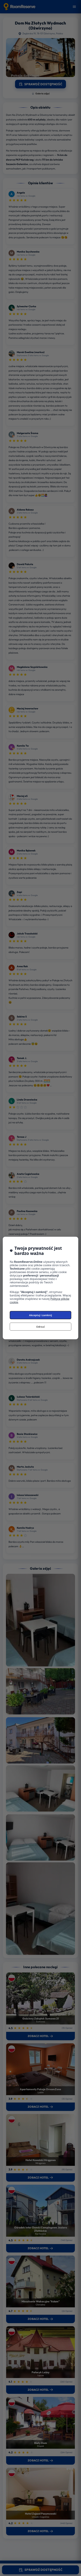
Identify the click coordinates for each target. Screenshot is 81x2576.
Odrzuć (40, 1326)
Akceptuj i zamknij (40, 1315)
